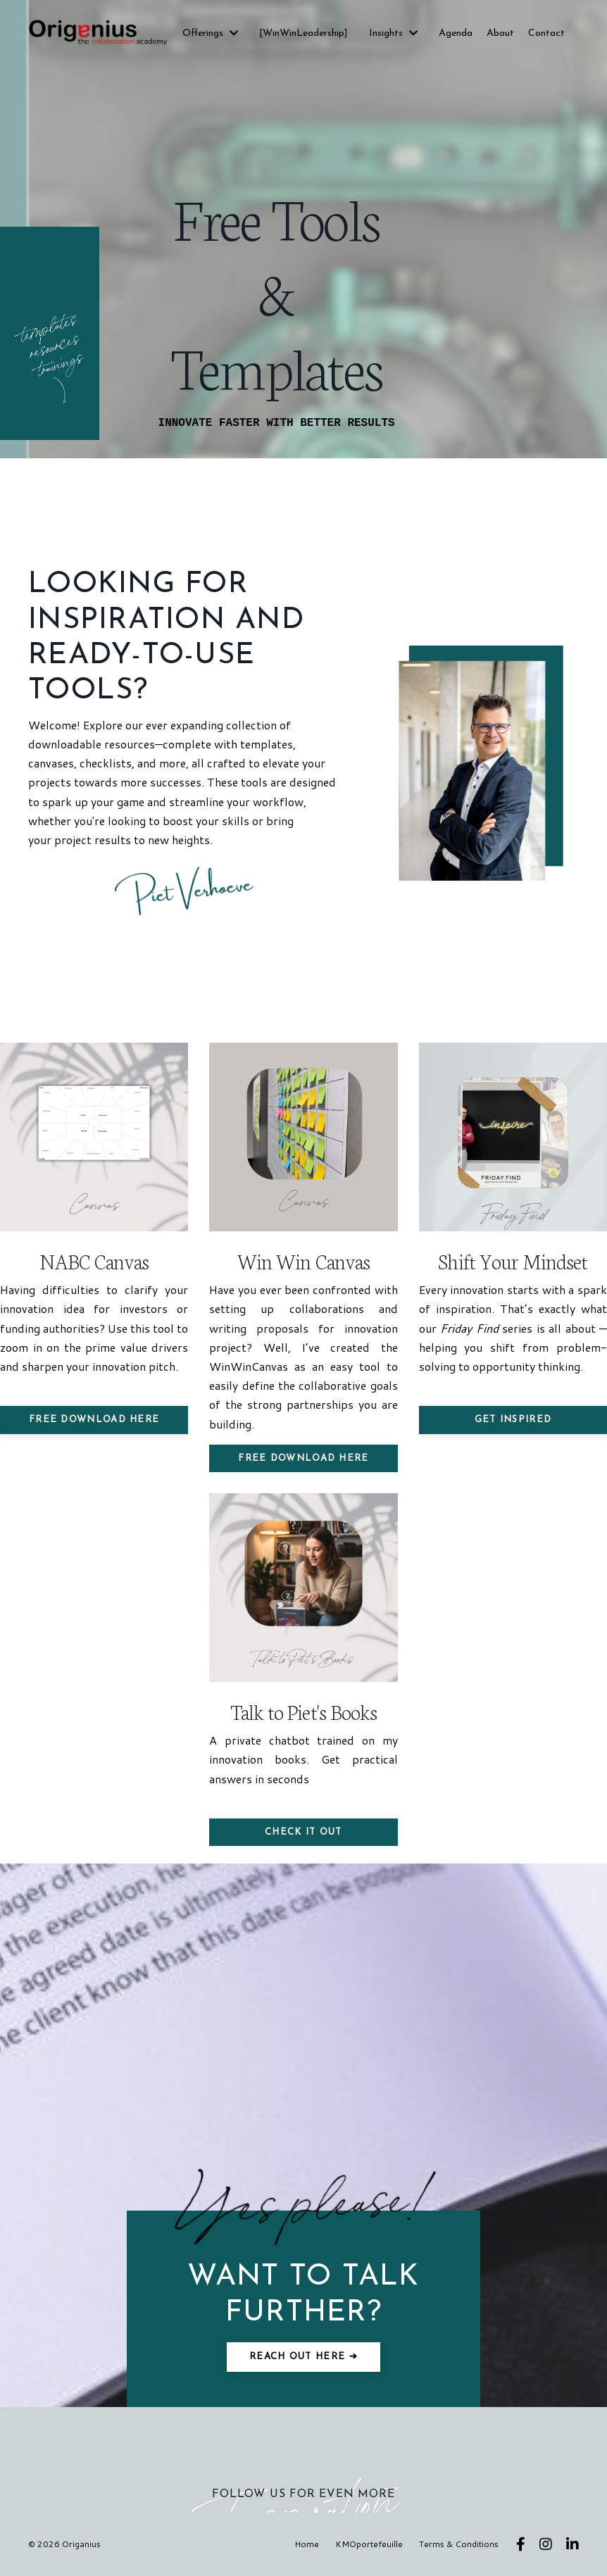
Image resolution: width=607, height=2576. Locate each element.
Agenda (456, 33)
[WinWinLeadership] (303, 33)
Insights (393, 33)
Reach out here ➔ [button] (303, 2356)
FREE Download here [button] (94, 1419)
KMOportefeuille (369, 2544)
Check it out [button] (303, 1832)
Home (306, 2544)
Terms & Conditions (459, 2544)
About (500, 33)
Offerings (210, 33)
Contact (546, 33)
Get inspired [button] (513, 1419)
